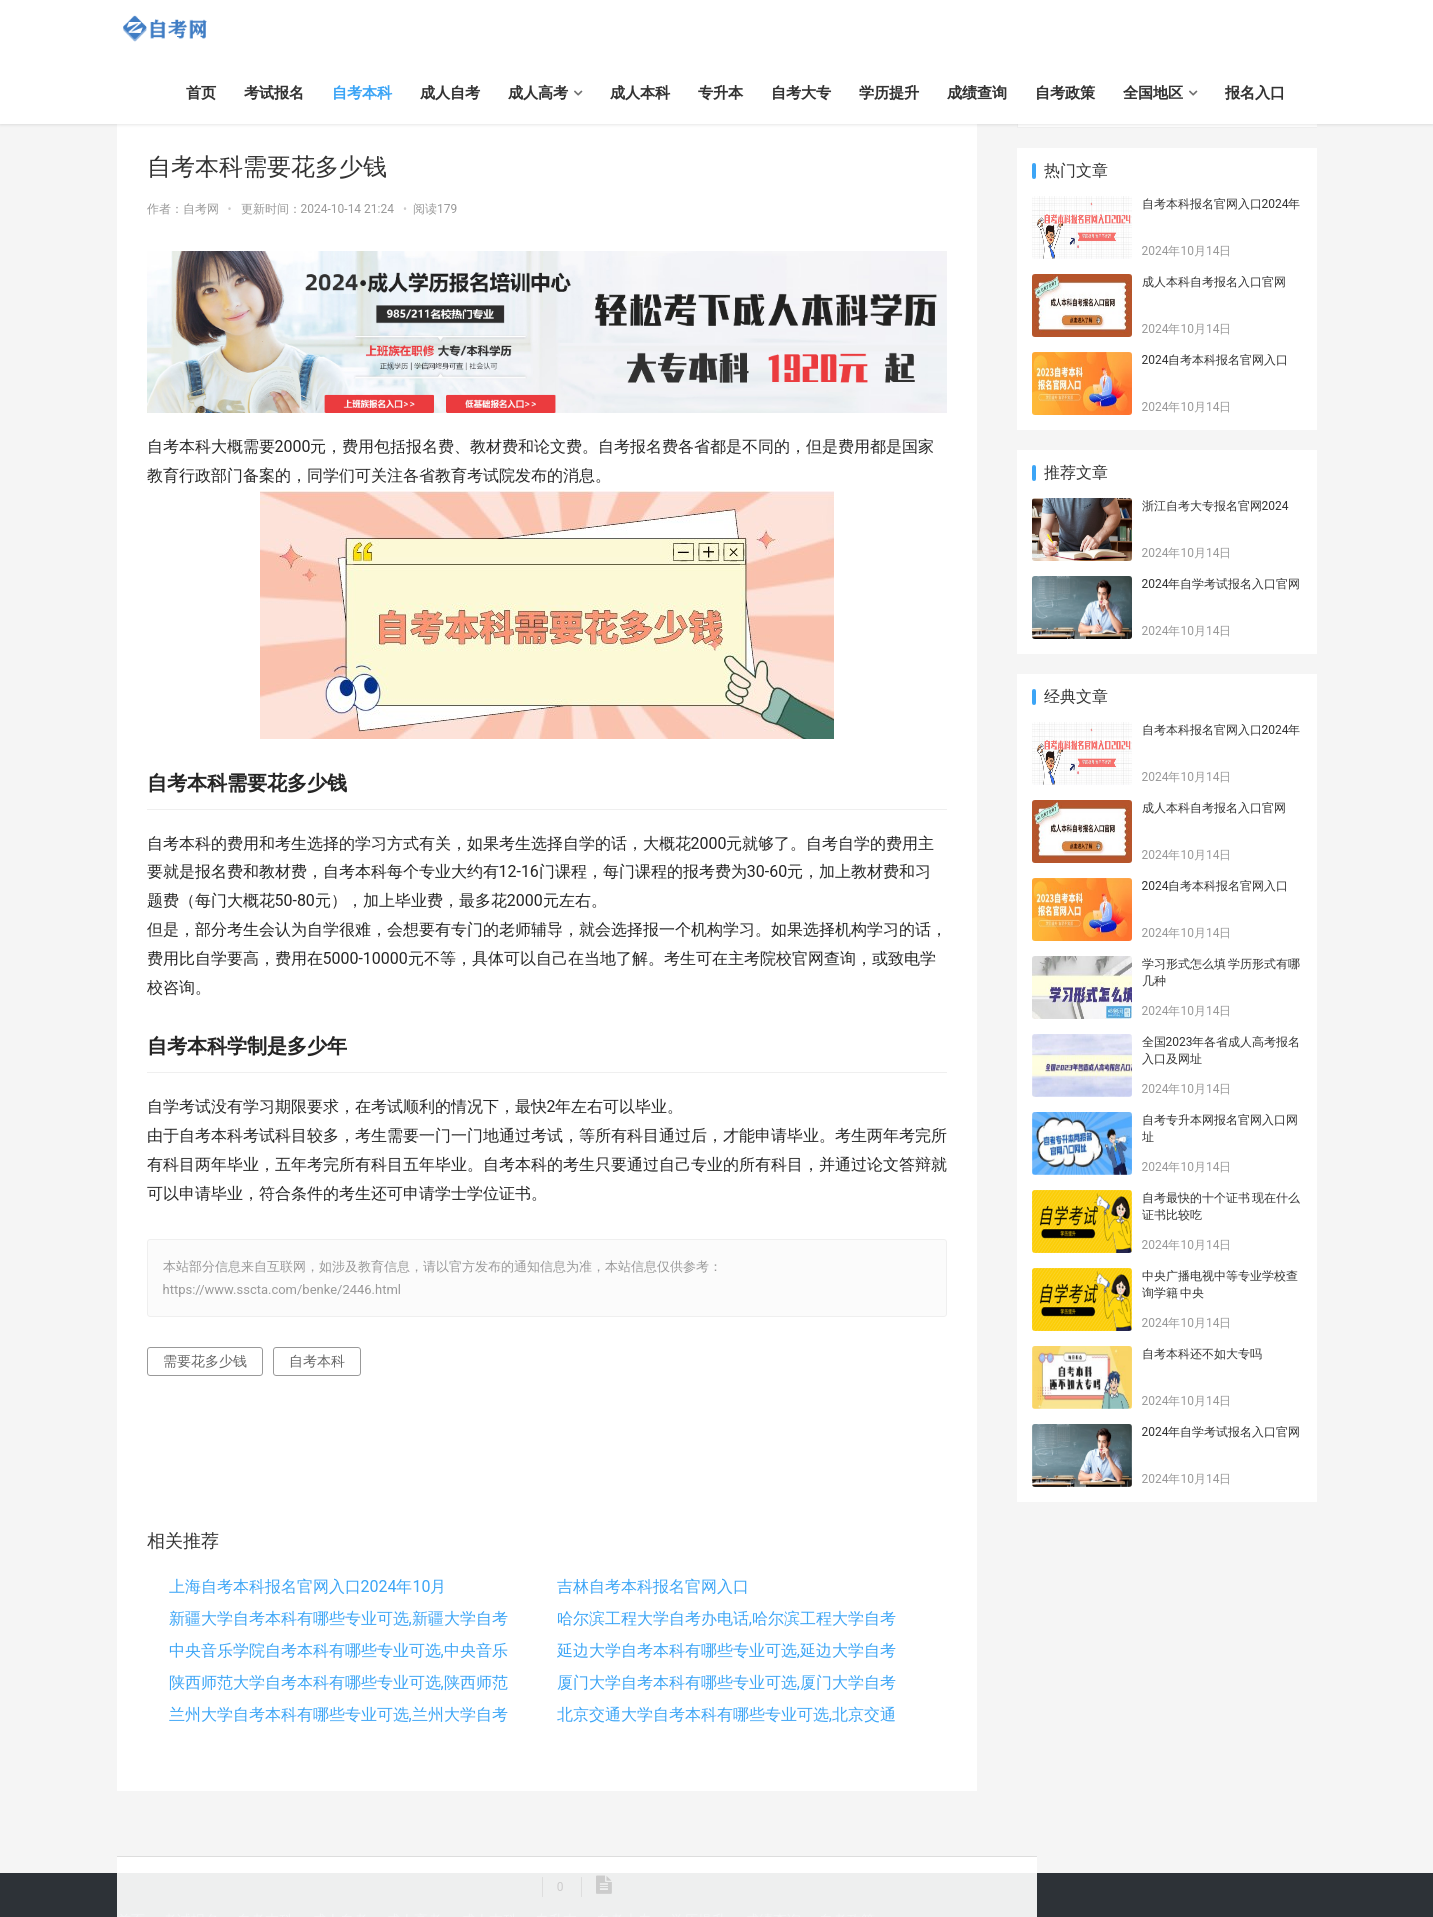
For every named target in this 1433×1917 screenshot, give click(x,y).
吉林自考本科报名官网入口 (653, 1586)
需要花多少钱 (205, 1361)
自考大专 (801, 93)
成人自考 (450, 93)
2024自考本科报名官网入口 (1215, 360)
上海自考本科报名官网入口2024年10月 (308, 1586)
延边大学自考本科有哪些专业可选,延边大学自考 (726, 1650)
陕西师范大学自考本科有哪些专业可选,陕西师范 (338, 1682)
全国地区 (1153, 93)
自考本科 (362, 93)
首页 (201, 93)
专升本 (720, 93)
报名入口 (1255, 93)
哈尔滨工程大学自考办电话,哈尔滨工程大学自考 (726, 1618)
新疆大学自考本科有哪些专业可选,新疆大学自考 (338, 1618)
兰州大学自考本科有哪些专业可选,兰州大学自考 (338, 1714)
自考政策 (1065, 93)
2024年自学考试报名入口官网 (1221, 584)
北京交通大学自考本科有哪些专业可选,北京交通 (726, 1714)
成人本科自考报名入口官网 (1214, 282)
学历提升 (889, 93)
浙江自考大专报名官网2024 (1215, 506)
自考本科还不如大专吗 (1202, 1354)
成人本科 (640, 93)
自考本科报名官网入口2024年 (1221, 204)
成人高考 (538, 93)
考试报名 (274, 93)
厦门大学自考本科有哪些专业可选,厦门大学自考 (726, 1682)
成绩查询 (977, 93)
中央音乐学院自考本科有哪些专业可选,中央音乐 (338, 1650)
